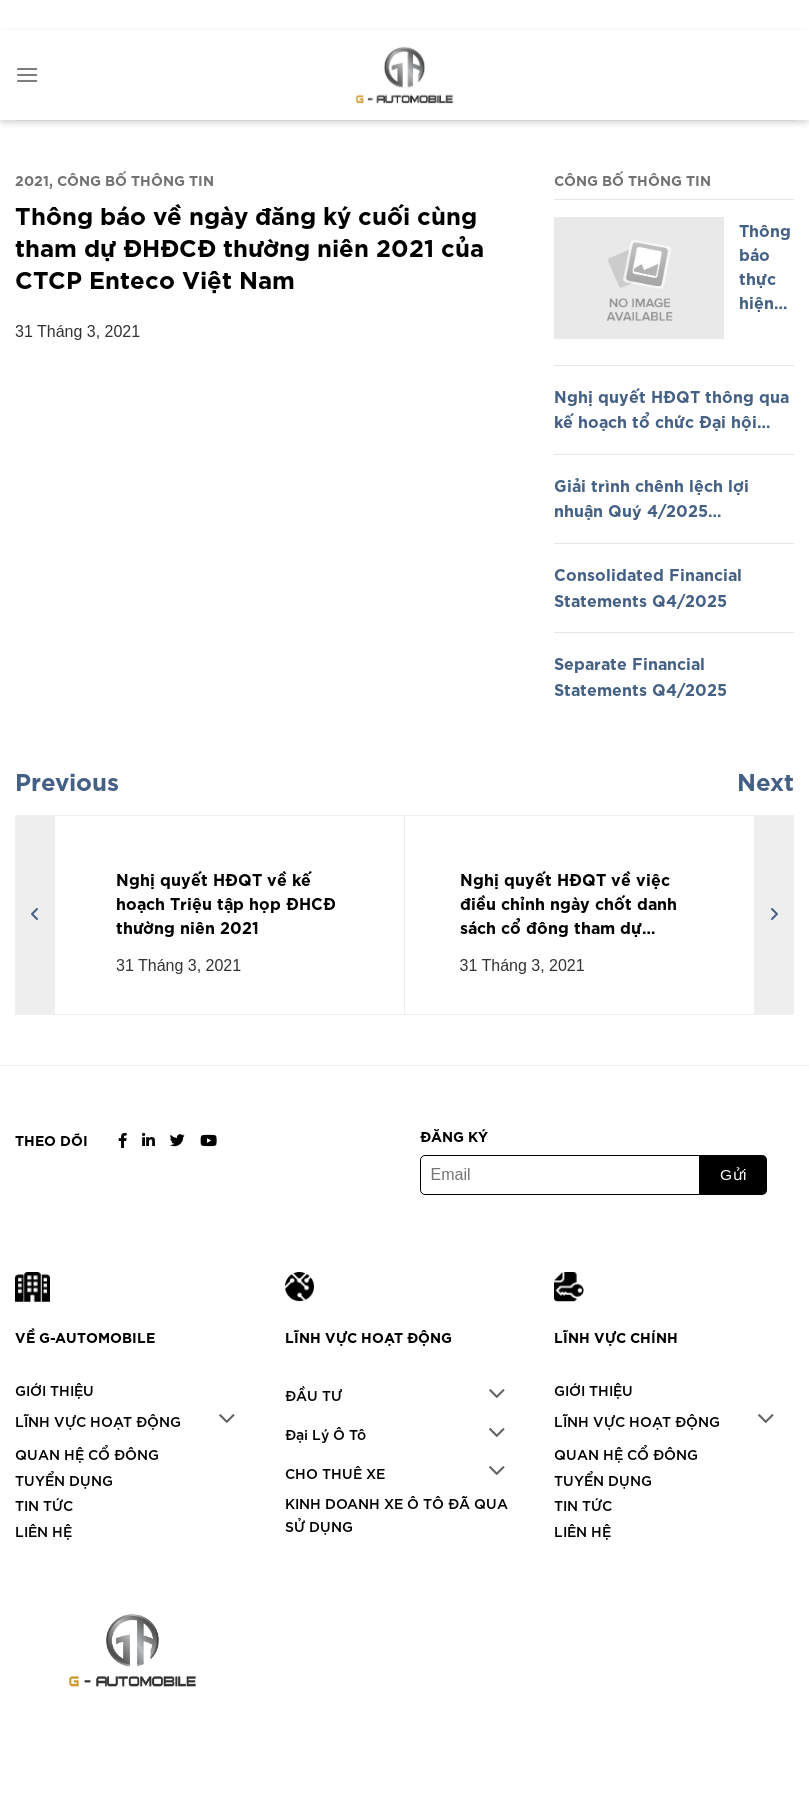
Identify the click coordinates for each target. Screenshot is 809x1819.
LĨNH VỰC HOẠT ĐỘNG (98, 1420)
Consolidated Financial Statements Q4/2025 (648, 586)
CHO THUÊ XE (335, 1472)
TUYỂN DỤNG (64, 1479)
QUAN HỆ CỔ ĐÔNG (87, 1453)
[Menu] (27, 74)
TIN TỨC (44, 1504)
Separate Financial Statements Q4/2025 (640, 675)
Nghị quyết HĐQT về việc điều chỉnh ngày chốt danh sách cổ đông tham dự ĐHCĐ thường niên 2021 (568, 902)
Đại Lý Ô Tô (325, 1433)
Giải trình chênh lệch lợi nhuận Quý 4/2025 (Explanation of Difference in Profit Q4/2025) (672, 498)
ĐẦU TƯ (313, 1394)
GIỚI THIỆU (54, 1389)
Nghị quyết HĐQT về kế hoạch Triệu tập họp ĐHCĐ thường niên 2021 (226, 902)
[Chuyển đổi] (227, 1420)
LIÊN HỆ (43, 1530)
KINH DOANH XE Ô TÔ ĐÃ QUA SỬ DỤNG (396, 1513)
